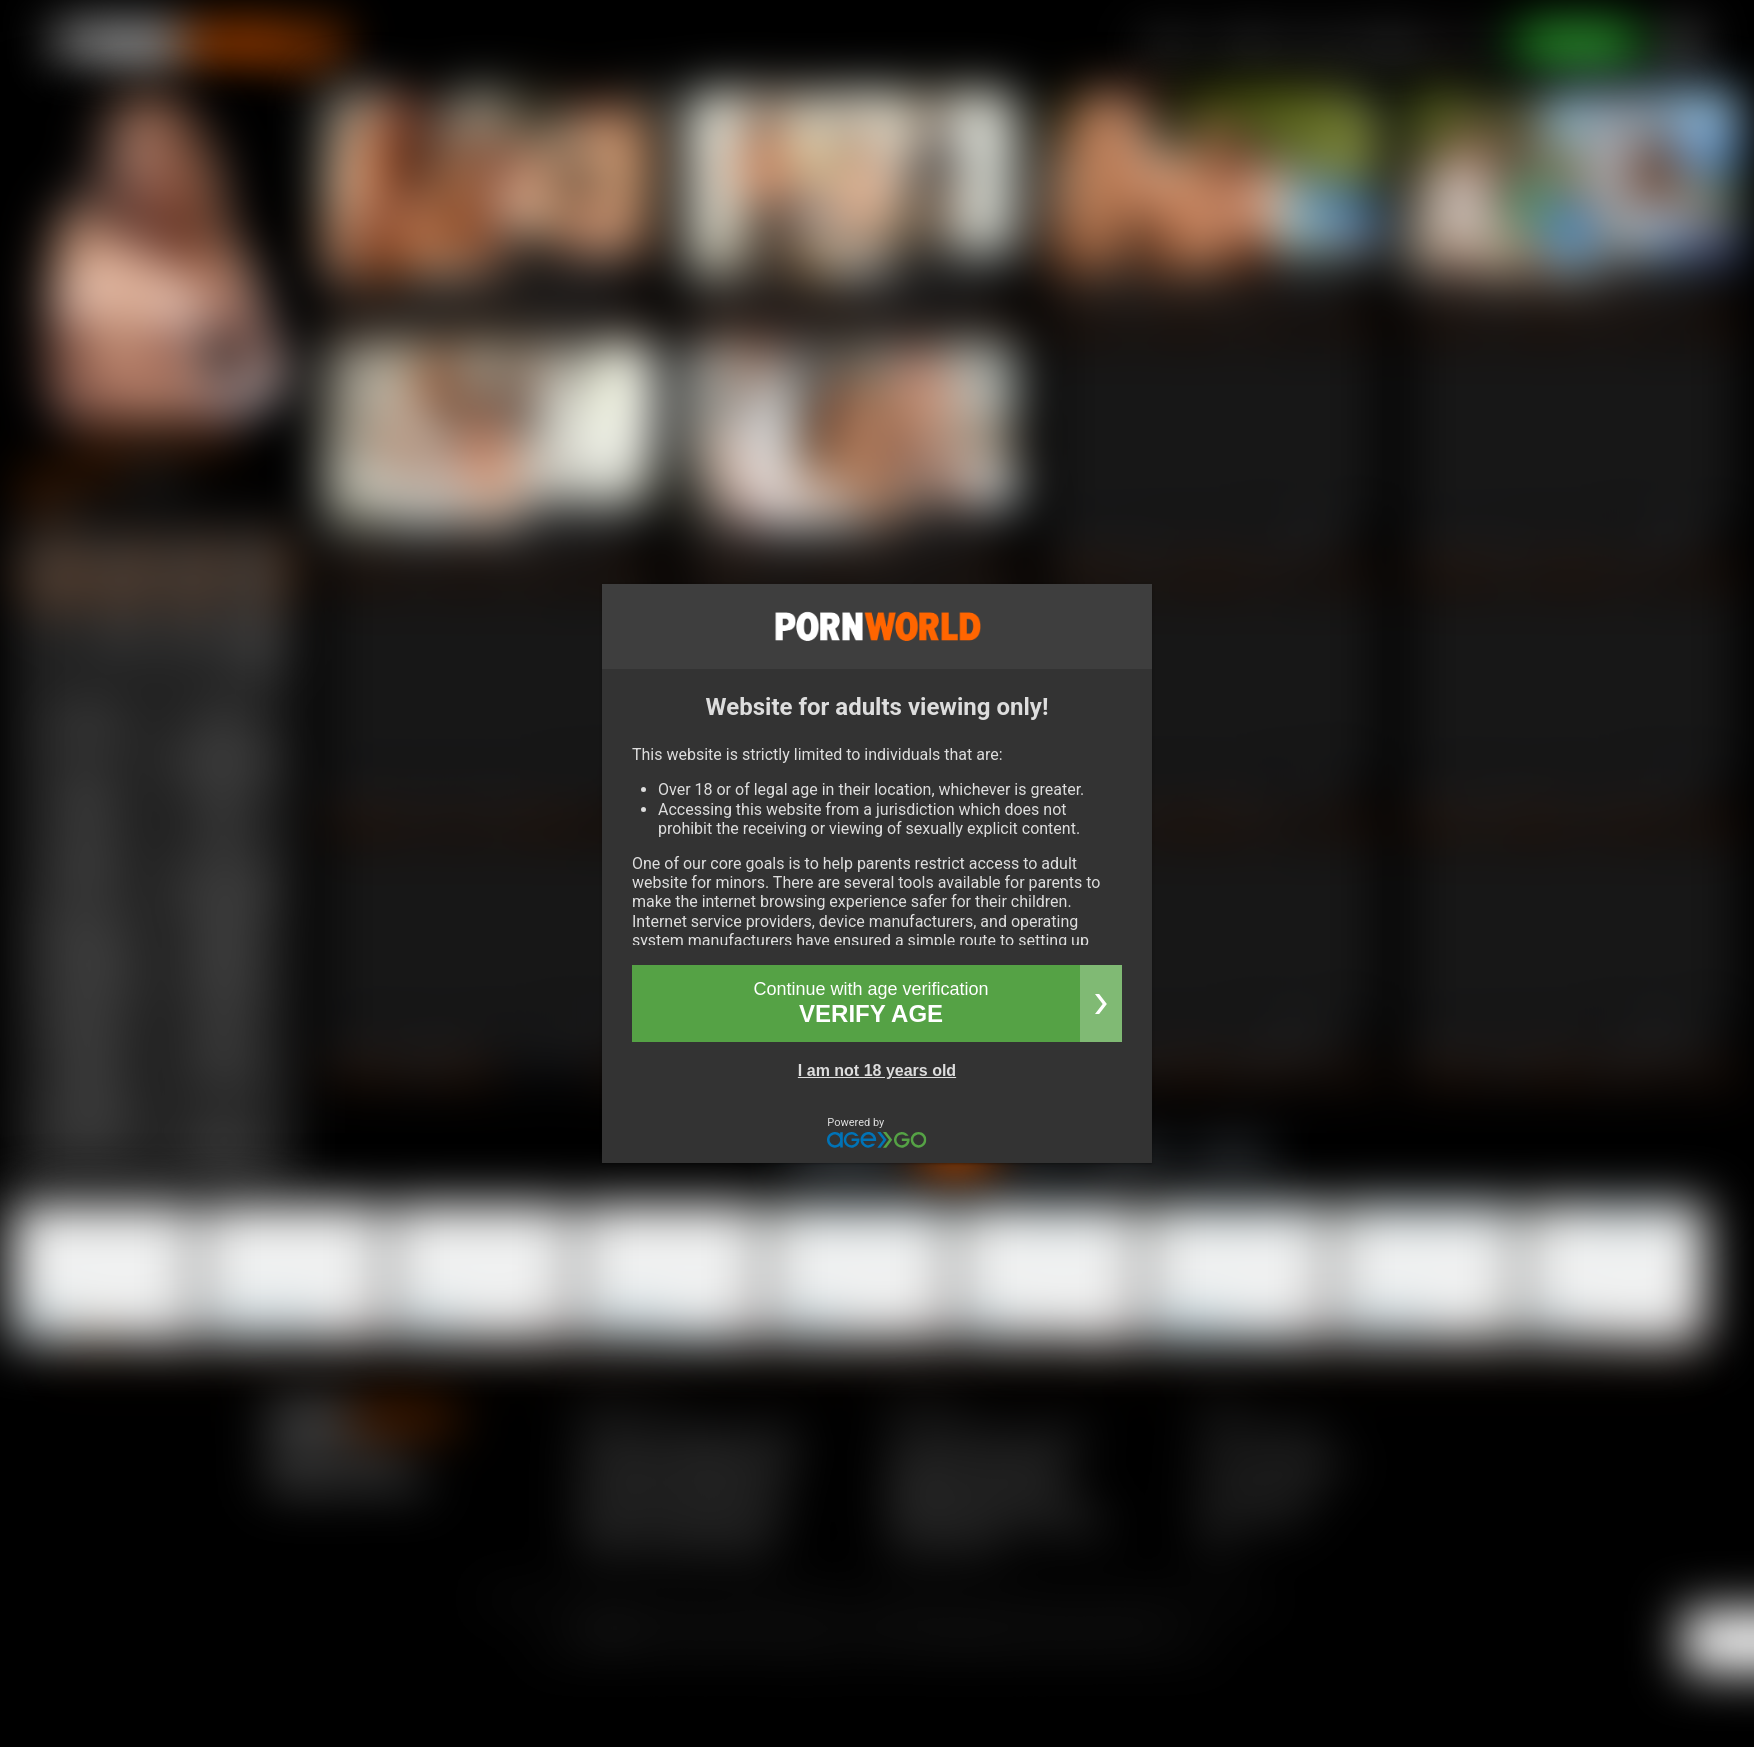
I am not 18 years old (877, 1070)
